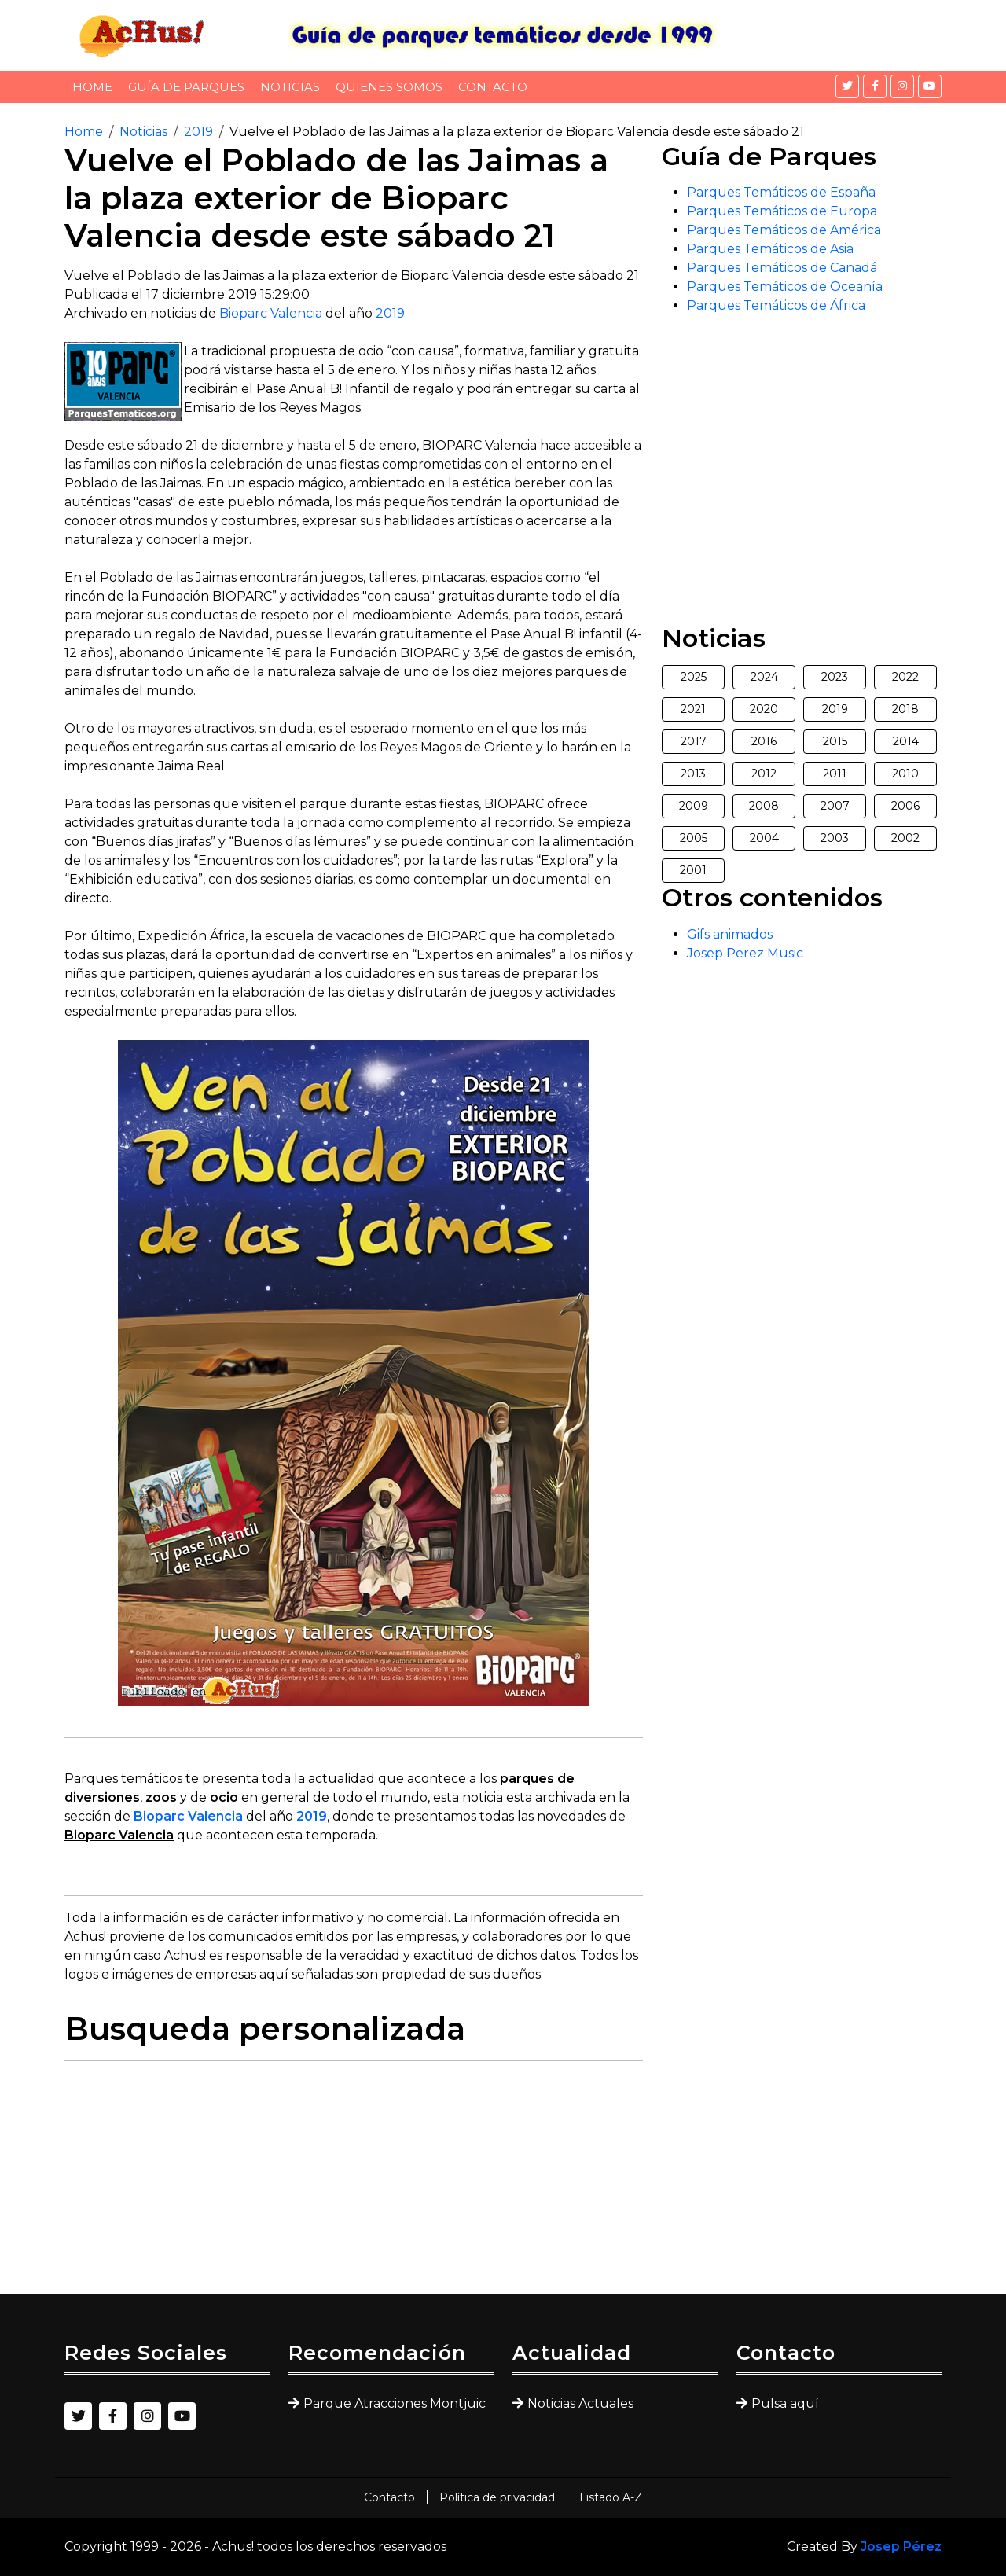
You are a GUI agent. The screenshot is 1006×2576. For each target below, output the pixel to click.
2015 (835, 741)
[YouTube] (930, 86)
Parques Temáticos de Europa (782, 211)
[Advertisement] (353, 2184)
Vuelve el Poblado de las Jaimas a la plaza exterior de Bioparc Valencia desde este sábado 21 (516, 131)
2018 (905, 709)
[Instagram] (902, 86)
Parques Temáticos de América (784, 229)
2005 (693, 838)
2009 (693, 806)
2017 (694, 741)
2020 (764, 709)
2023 (834, 677)
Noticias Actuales (580, 2403)
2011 (834, 773)
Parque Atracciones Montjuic (394, 2403)
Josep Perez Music (745, 953)
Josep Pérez (901, 2546)
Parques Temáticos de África (776, 305)
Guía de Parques (186, 86)
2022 (905, 677)
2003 (835, 838)
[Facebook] (875, 86)
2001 (693, 870)
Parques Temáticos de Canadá (782, 267)
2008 (764, 806)
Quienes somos (389, 86)
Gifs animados (730, 934)
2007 (835, 806)
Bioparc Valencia (270, 313)
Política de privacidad (497, 2497)
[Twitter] (847, 86)
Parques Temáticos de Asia (770, 248)
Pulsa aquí (785, 2403)
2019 (198, 131)
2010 (905, 773)
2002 (905, 838)
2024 (764, 677)
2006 (905, 806)
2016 (764, 741)
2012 (764, 773)
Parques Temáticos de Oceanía (785, 286)
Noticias (290, 86)
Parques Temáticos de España (781, 192)
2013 (693, 773)
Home (92, 86)
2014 (906, 741)
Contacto (492, 86)
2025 (694, 677)
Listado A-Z (610, 2497)
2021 (693, 709)
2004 (764, 838)
